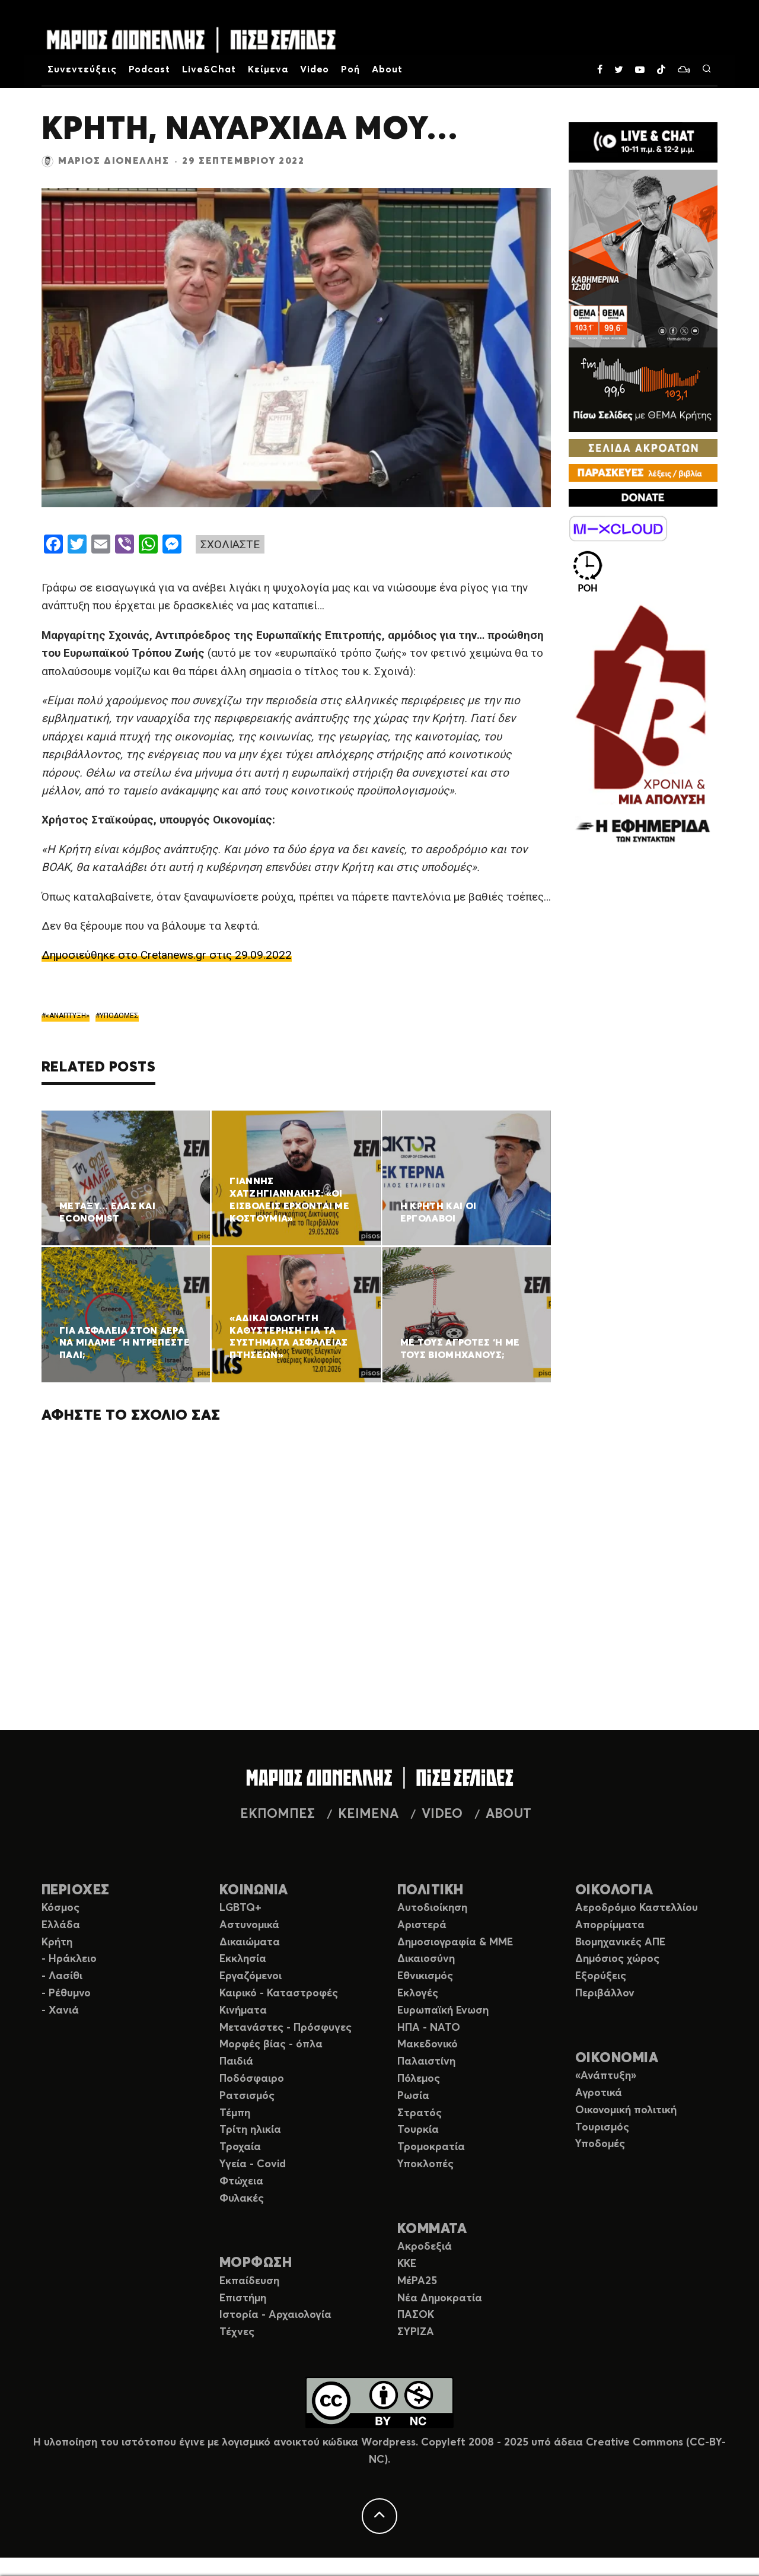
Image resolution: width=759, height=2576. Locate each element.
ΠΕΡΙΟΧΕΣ (76, 1890)
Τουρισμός (602, 2127)
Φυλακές (241, 2198)
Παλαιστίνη (426, 2061)
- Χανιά (60, 2010)
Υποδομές (600, 2144)
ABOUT (508, 1814)
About (387, 69)
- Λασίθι (62, 1976)
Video (315, 69)
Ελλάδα (61, 1925)
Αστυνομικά (249, 1925)
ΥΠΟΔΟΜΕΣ (119, 1016)
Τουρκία (418, 2130)
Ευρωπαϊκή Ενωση (443, 2010)
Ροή (350, 69)
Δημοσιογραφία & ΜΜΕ (455, 1942)
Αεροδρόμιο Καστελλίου (636, 1908)
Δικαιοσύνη (426, 1959)
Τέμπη (234, 2113)
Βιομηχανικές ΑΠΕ (620, 1942)
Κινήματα (243, 2010)
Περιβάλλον (604, 1993)
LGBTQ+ (240, 1908)
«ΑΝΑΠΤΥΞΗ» (68, 1016)
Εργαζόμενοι (250, 1976)
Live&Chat (209, 69)
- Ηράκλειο (69, 1959)
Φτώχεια (241, 2181)
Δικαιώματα (249, 1942)
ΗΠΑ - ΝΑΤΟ (428, 2027)
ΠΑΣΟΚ (415, 2315)
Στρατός (419, 2113)
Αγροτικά (598, 2093)
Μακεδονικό (427, 2044)
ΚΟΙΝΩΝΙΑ (253, 1890)
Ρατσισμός (247, 2096)
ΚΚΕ (406, 2264)
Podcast (150, 69)
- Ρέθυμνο (66, 1993)
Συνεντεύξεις (82, 69)
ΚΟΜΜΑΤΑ (432, 2229)
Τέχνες (236, 2332)
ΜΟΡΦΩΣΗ (255, 2263)
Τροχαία (240, 2147)
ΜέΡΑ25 (417, 2281)
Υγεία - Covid (252, 2164)
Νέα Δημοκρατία (439, 2298)
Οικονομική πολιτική (626, 2110)
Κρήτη (57, 1942)
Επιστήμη (242, 2298)
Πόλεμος (418, 2078)
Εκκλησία (242, 1959)
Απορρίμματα (610, 1925)
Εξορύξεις (600, 1976)
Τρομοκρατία (431, 2147)
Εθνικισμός (425, 1976)
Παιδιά (236, 2061)
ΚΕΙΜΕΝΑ (368, 1814)
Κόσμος (60, 1908)
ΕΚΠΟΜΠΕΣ (277, 1814)
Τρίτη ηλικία (250, 2130)
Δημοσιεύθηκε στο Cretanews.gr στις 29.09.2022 (167, 955)
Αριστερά (422, 1925)
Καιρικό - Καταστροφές (278, 1993)
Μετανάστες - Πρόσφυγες (285, 2027)
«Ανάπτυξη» (605, 2076)
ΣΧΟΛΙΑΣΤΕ (230, 544)
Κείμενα (268, 69)
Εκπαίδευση (249, 2281)
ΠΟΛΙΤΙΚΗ (430, 1890)
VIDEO (442, 1814)
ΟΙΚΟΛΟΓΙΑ (614, 1890)
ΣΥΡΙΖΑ (415, 2332)
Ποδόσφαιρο (251, 2078)
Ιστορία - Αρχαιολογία (275, 2315)
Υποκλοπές (425, 2164)
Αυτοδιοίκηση (432, 1908)
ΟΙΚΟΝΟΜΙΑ (616, 2058)
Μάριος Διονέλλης (114, 161)
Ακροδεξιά (424, 2246)
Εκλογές (417, 1993)
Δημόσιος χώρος (617, 1959)
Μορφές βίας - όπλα (271, 2044)
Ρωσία (413, 2096)
